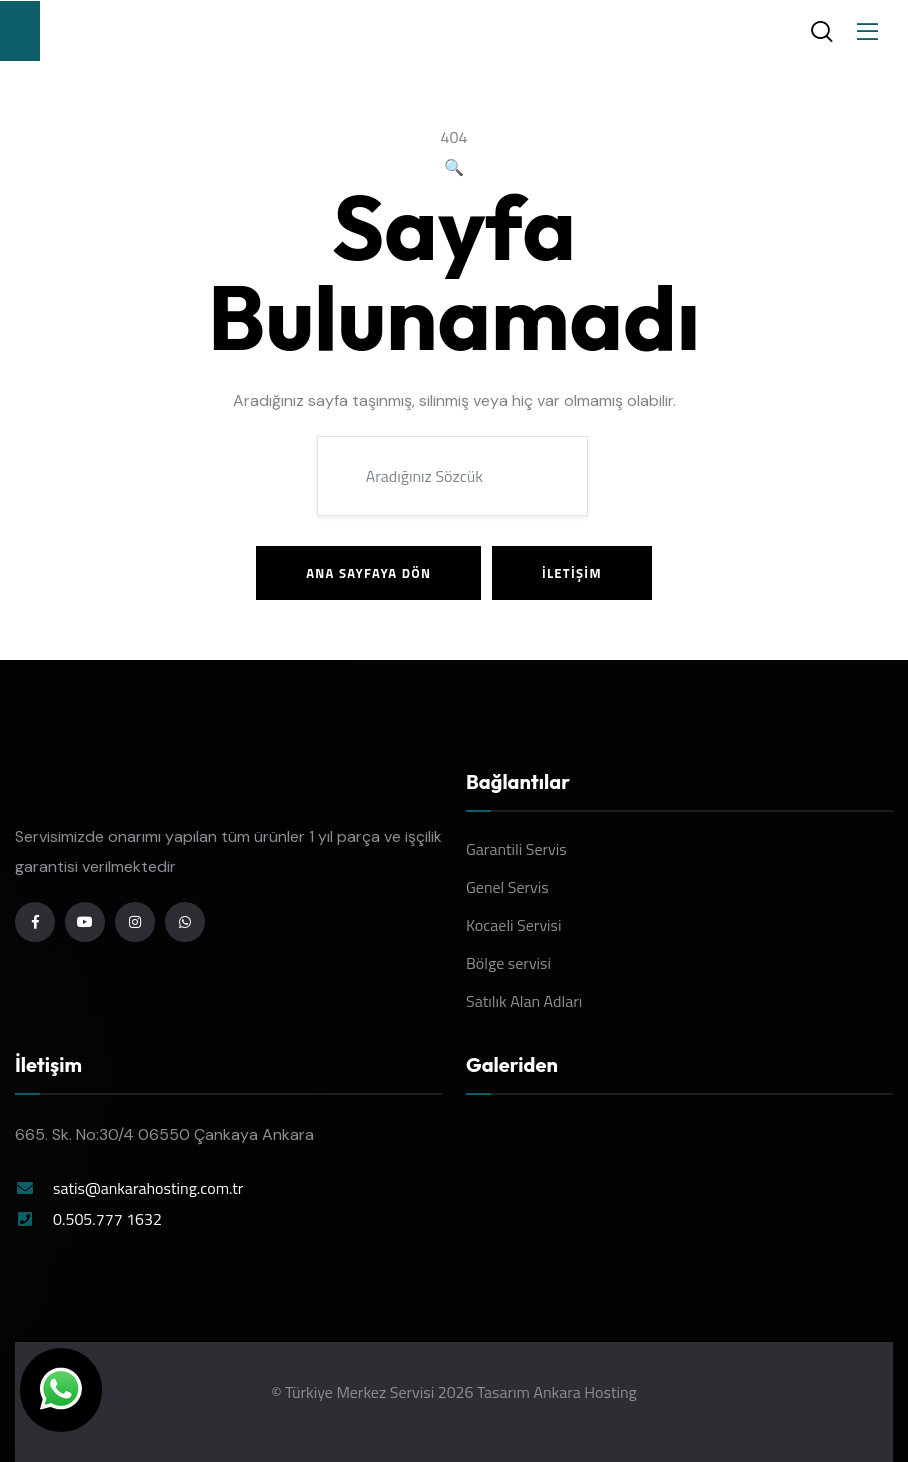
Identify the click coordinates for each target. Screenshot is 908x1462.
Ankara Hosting (584, 1392)
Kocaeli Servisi (514, 925)
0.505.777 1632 (107, 1219)
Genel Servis (507, 887)
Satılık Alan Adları (524, 1001)
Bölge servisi (508, 963)
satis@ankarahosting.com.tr (148, 1188)
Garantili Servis (516, 849)
